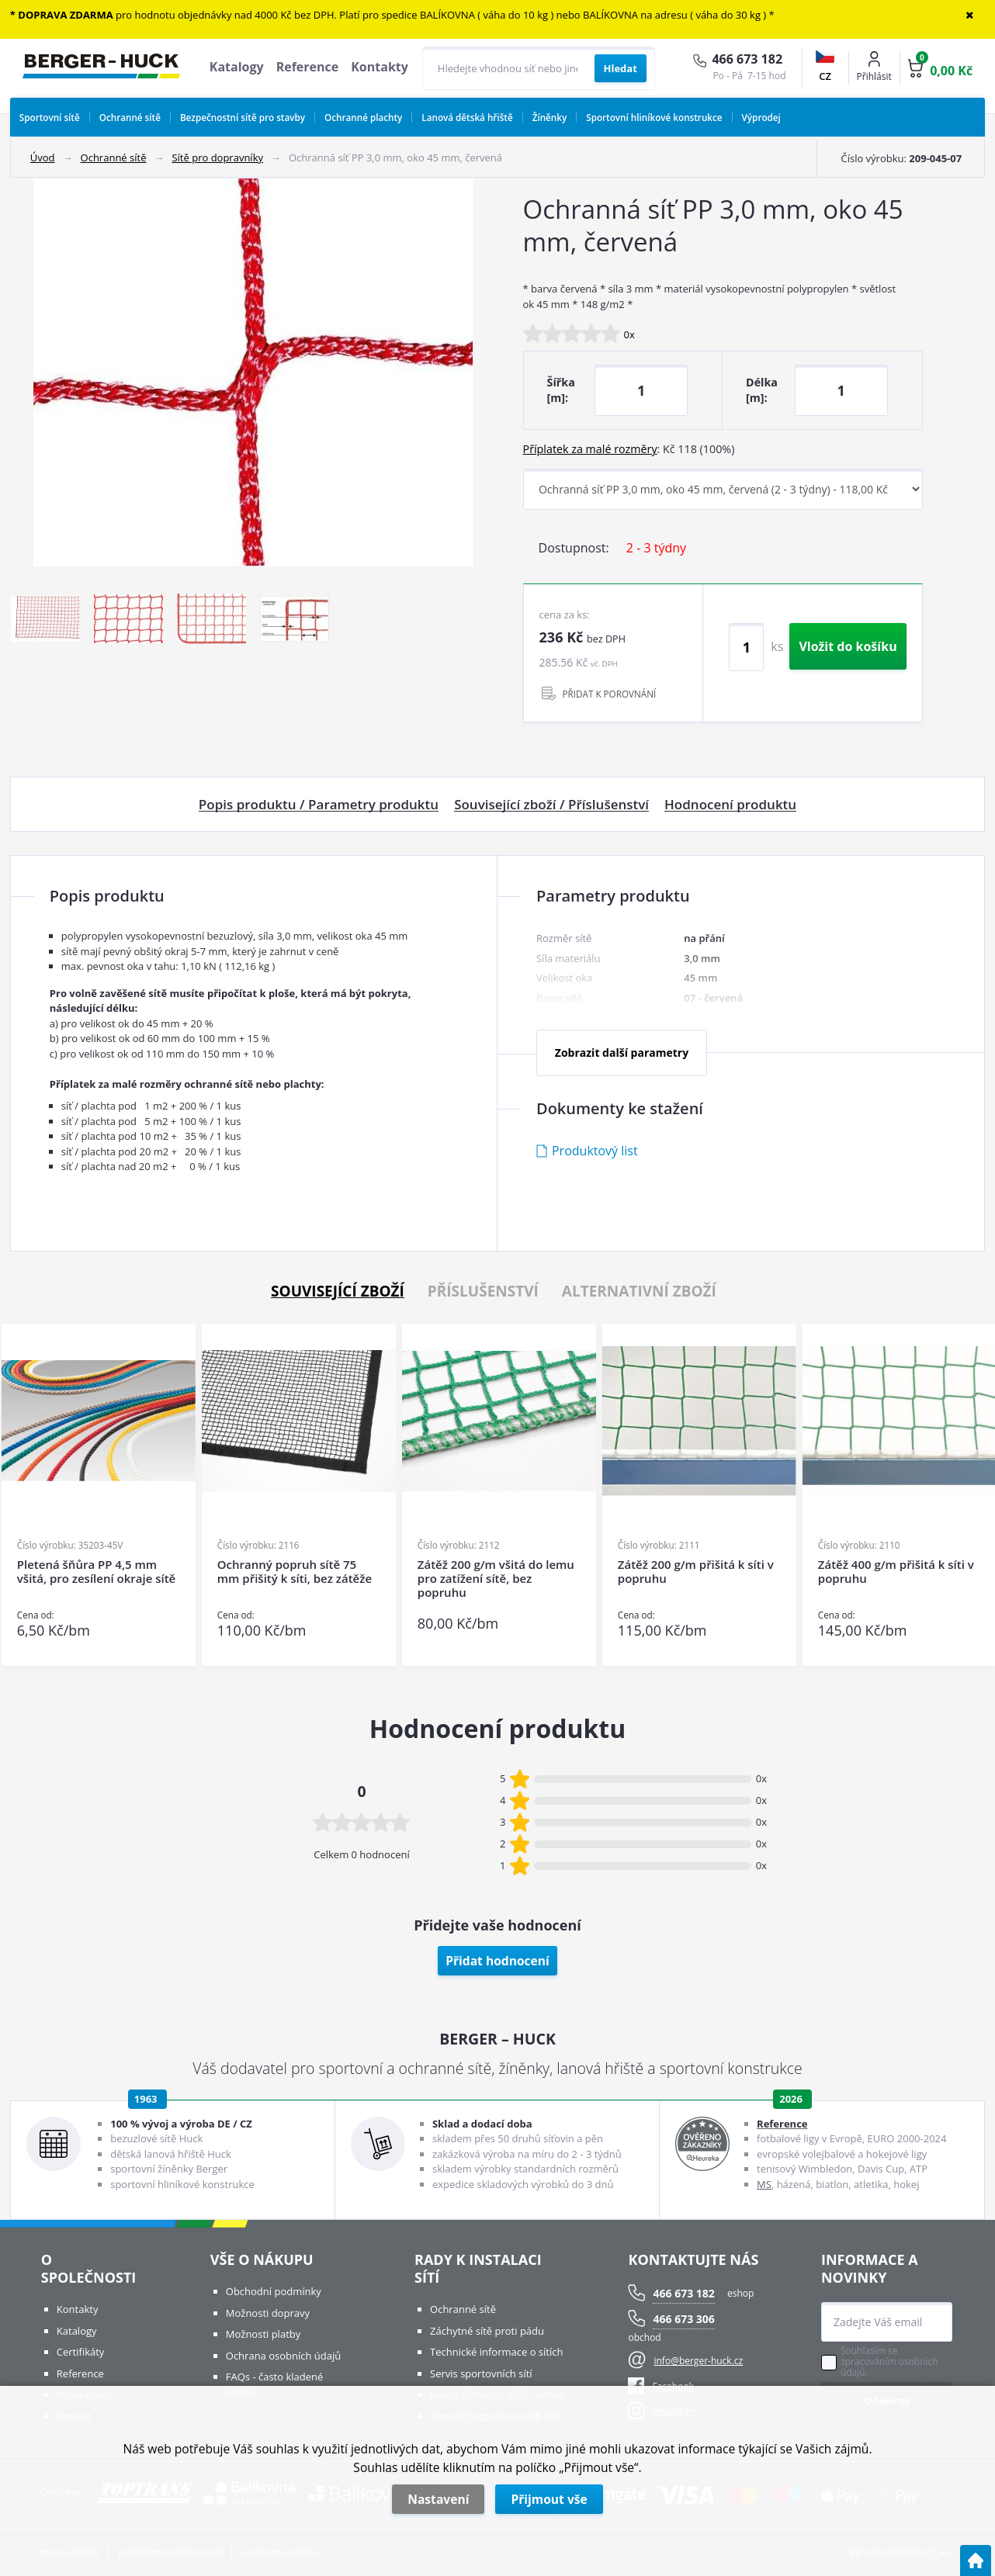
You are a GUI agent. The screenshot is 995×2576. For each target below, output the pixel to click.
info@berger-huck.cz (698, 2360)
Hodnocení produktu (730, 804)
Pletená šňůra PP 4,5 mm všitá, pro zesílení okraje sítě (96, 1571)
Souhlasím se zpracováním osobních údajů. (889, 2362)
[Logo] (101, 68)
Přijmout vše (549, 2499)
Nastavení (438, 2499)
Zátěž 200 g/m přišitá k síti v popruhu (696, 1571)
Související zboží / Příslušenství (551, 804)
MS (764, 2184)
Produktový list (595, 1150)
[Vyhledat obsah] (621, 68)
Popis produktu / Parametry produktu (319, 804)
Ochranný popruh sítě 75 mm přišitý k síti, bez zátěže (294, 1571)
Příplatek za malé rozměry (590, 448)
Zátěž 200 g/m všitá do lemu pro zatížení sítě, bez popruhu (496, 1578)
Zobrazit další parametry (621, 1052)
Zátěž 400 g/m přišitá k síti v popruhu (896, 1571)
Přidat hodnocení (497, 1960)
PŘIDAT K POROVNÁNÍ (610, 693)
